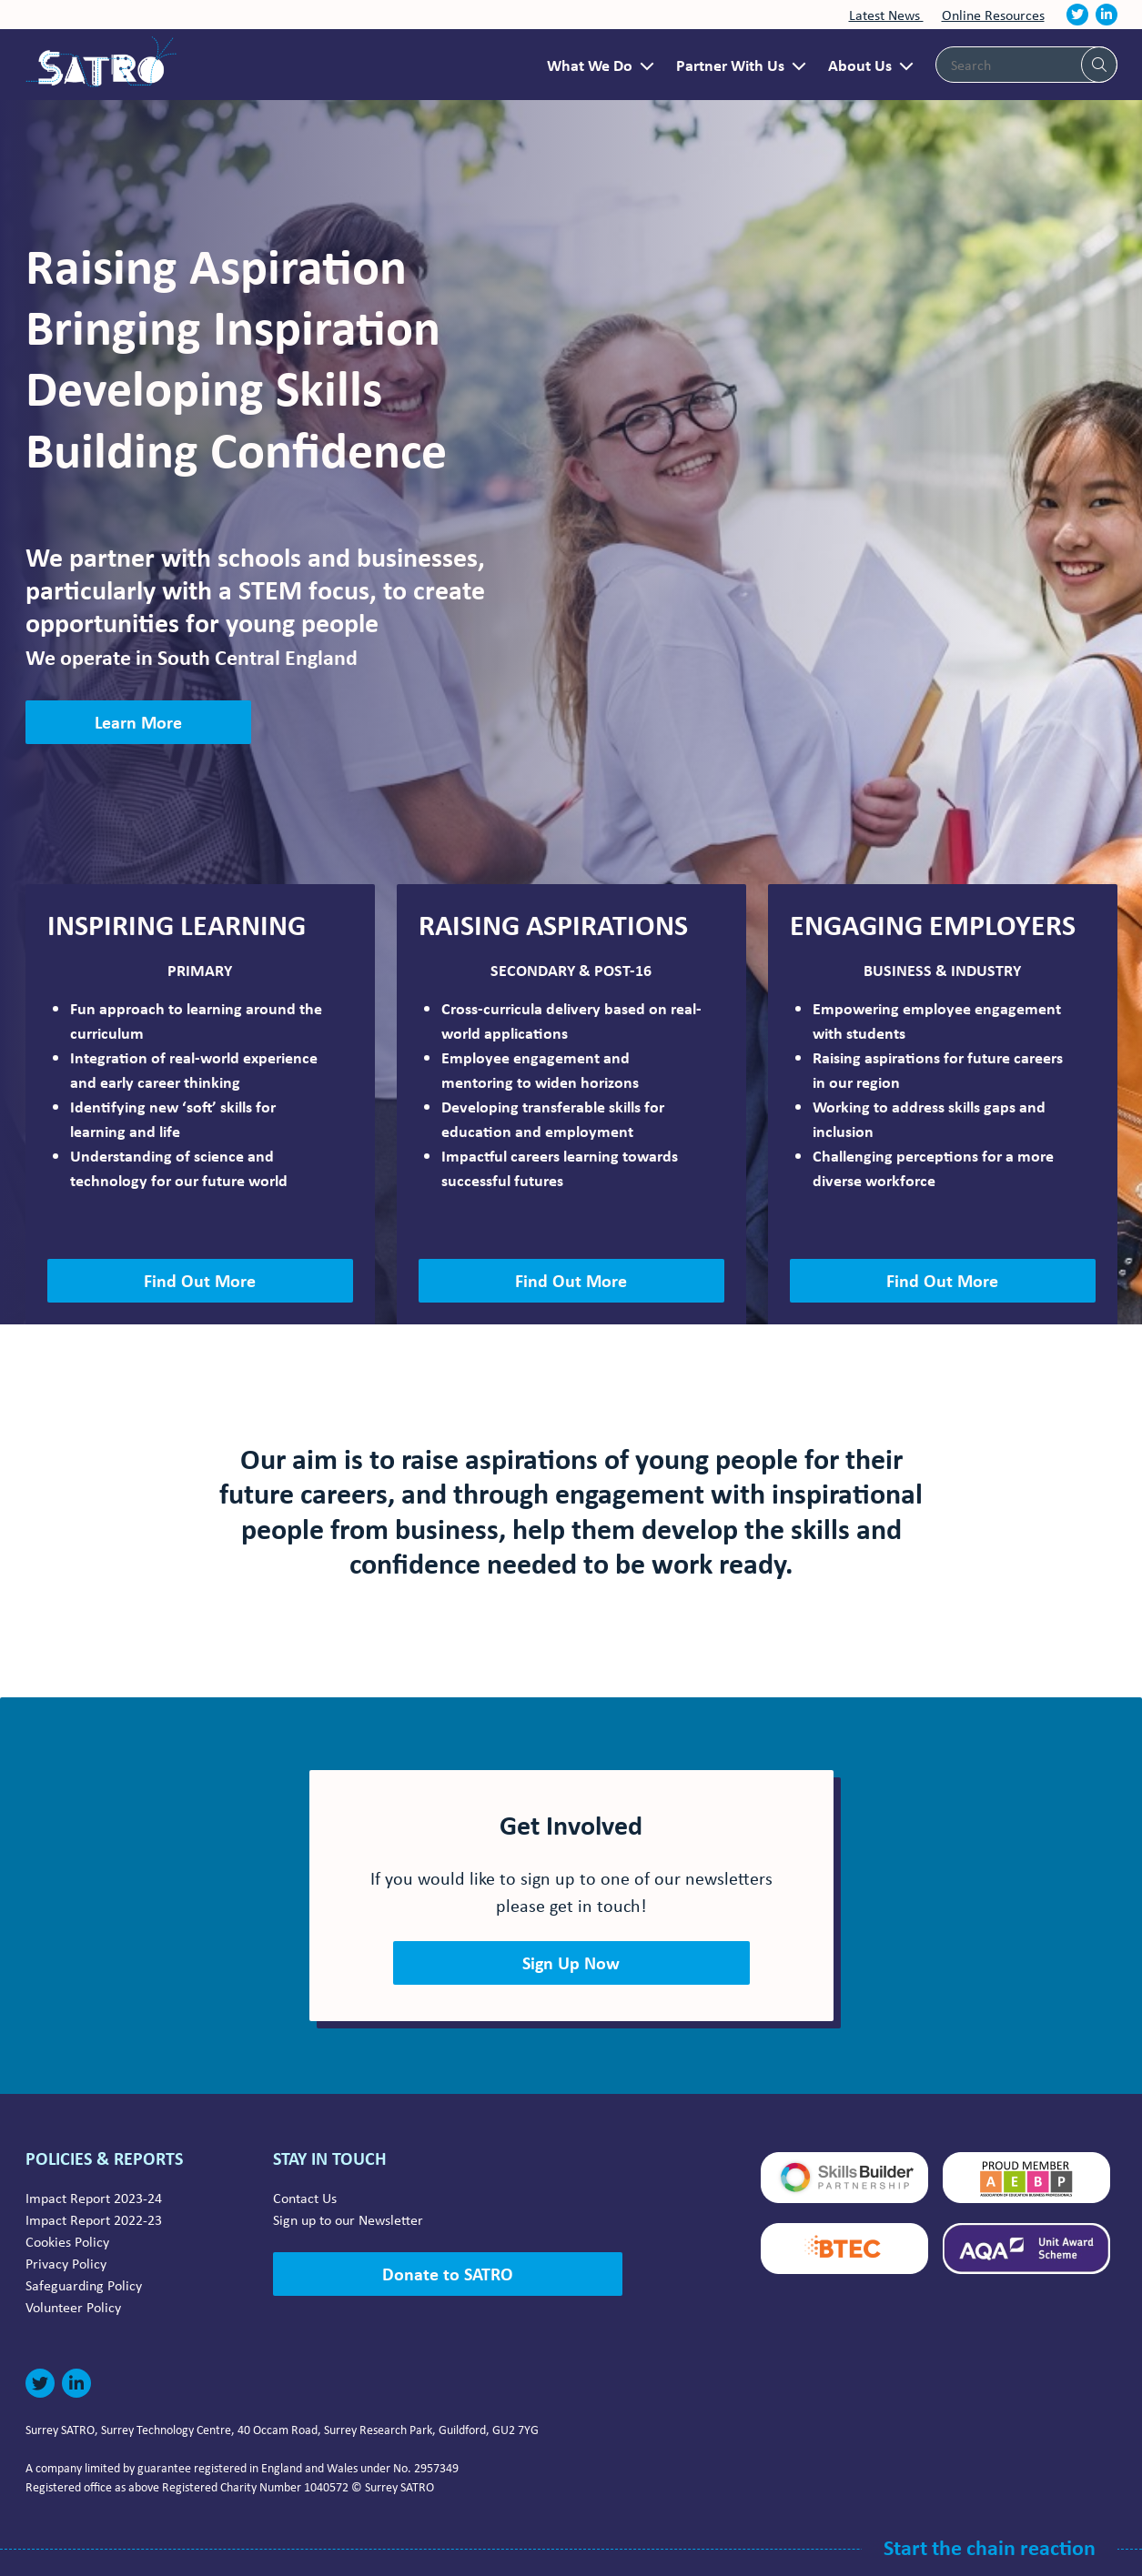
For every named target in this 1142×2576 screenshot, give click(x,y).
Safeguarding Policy (83, 2285)
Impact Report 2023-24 (93, 2198)
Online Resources (993, 15)
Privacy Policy (65, 2263)
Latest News (886, 15)
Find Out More (200, 1280)
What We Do (589, 64)
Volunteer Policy (73, 2307)
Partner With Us (730, 64)
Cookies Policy (67, 2241)
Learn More (138, 721)
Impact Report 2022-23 (93, 2219)
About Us (860, 64)
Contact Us (305, 2198)
